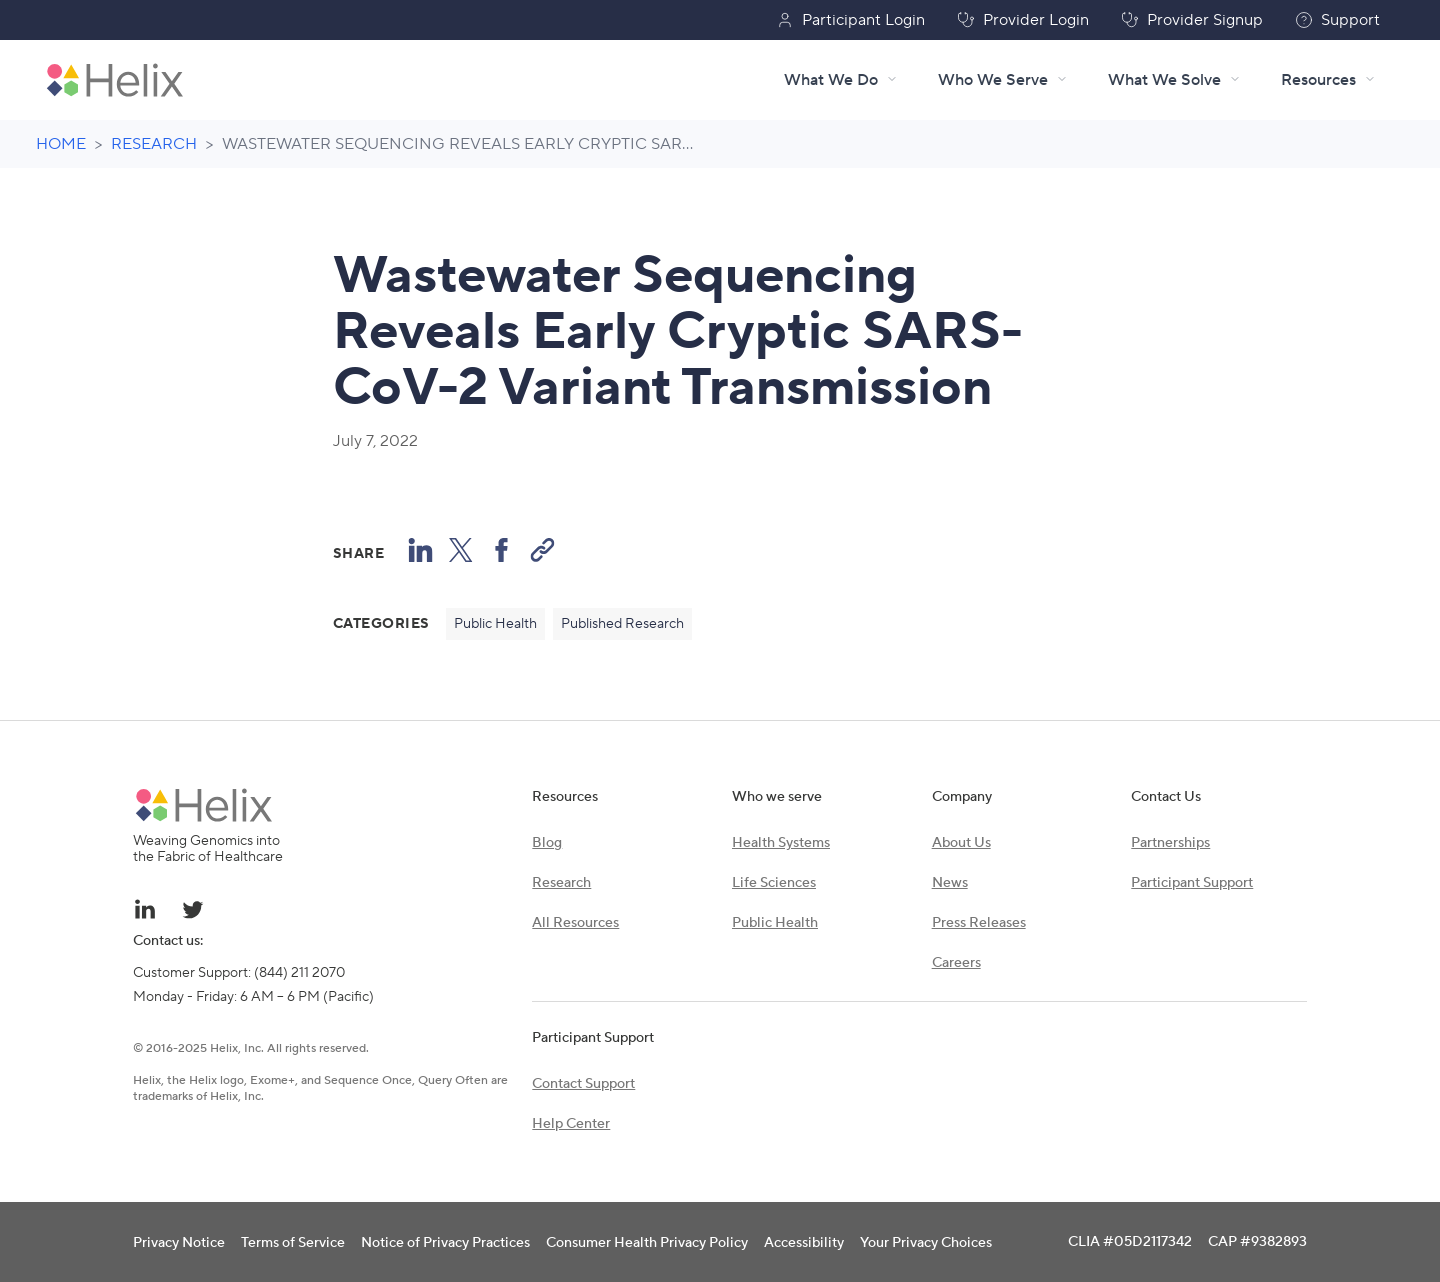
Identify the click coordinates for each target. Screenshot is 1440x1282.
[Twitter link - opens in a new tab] (193, 909)
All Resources (575, 923)
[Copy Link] (542, 549)
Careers (956, 963)
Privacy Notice (179, 1243)
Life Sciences (774, 883)
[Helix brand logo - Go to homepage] (115, 80)
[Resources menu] (1328, 80)
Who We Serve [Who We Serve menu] (1003, 80)
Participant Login (850, 20)
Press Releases (979, 923)
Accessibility (804, 1243)
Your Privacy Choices (926, 1243)
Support (1337, 20)
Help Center (571, 1124)
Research (561, 883)
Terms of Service (293, 1243)
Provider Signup (1192, 20)
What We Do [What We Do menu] (841, 80)
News (950, 883)
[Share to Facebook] (501, 549)
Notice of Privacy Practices (445, 1243)
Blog (547, 843)
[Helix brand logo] (204, 805)
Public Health (495, 624)
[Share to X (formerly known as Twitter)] (461, 549)
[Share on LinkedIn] (420, 549)
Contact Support (583, 1084)
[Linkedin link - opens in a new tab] (145, 909)
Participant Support (1192, 883)
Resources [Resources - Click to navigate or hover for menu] (1318, 80)
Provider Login (1023, 20)
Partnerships (1170, 843)
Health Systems (781, 843)
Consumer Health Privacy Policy (647, 1243)
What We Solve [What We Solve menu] (1174, 80)
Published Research (622, 624)
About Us (961, 843)
